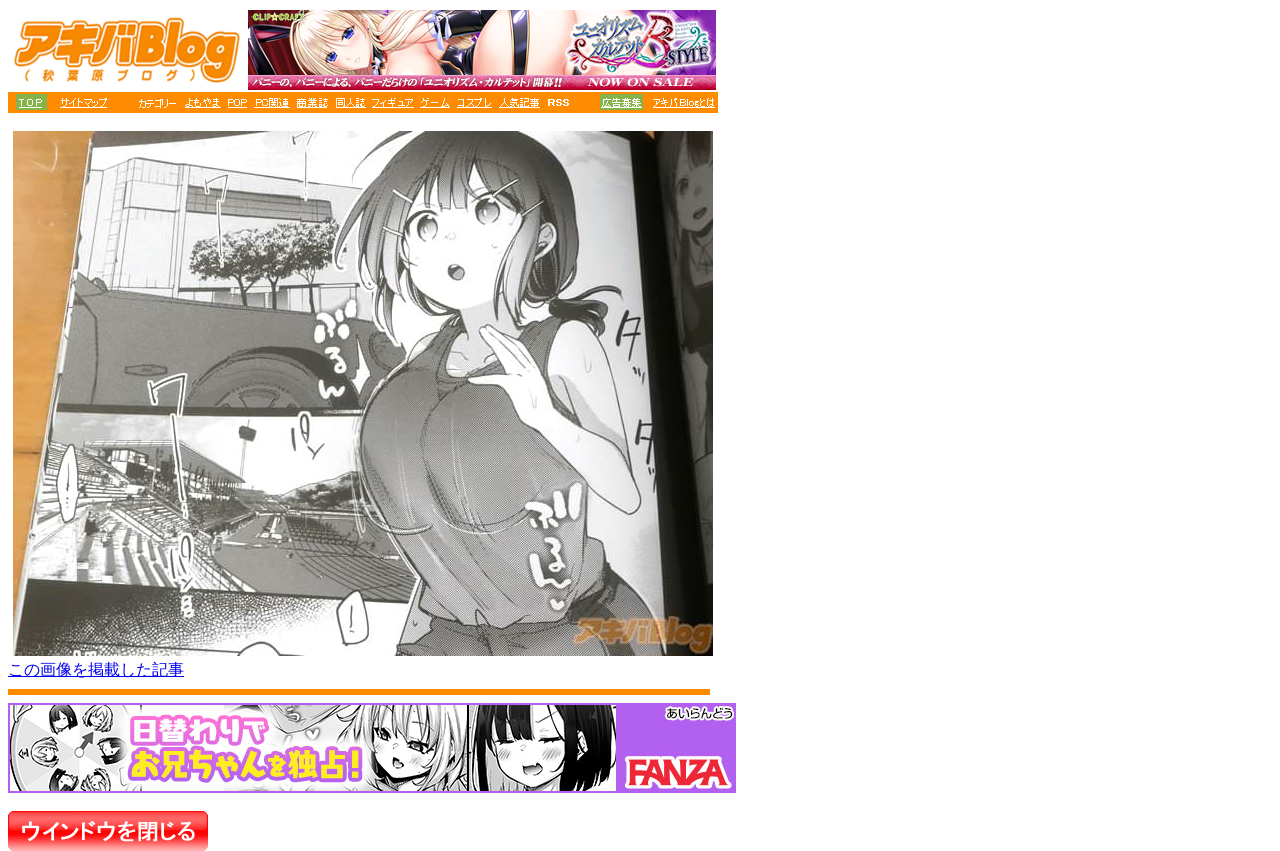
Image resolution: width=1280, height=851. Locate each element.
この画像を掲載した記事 (96, 669)
